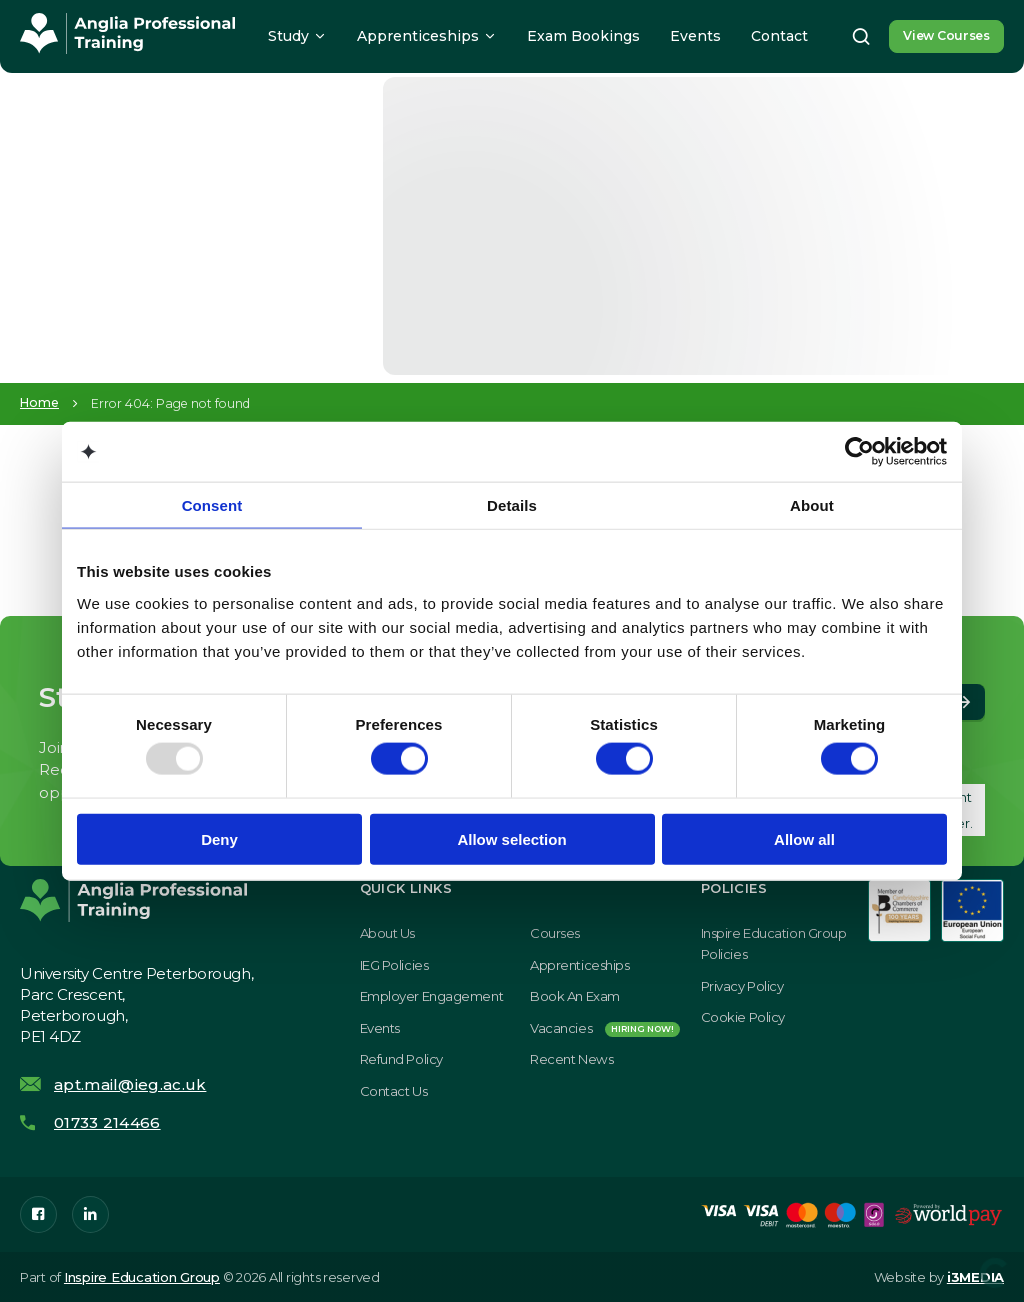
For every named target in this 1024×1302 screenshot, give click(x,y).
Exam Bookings (583, 36)
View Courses (946, 35)
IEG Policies (394, 965)
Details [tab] (512, 505)
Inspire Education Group (142, 1277)
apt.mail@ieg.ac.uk (130, 1084)
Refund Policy (401, 1059)
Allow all (804, 838)
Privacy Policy (742, 986)
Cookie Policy (743, 1017)
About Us (387, 933)
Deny (219, 838)
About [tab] (812, 505)
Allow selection (511, 838)
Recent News (571, 1059)
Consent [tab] (212, 505)
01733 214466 (107, 1122)
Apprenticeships (418, 36)
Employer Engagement (431, 996)
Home (39, 403)
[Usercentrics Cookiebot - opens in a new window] (859, 452)
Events (695, 36)
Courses (555, 933)
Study (288, 36)
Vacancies (605, 1028)
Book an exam (575, 996)
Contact (779, 36)
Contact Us (394, 1091)
